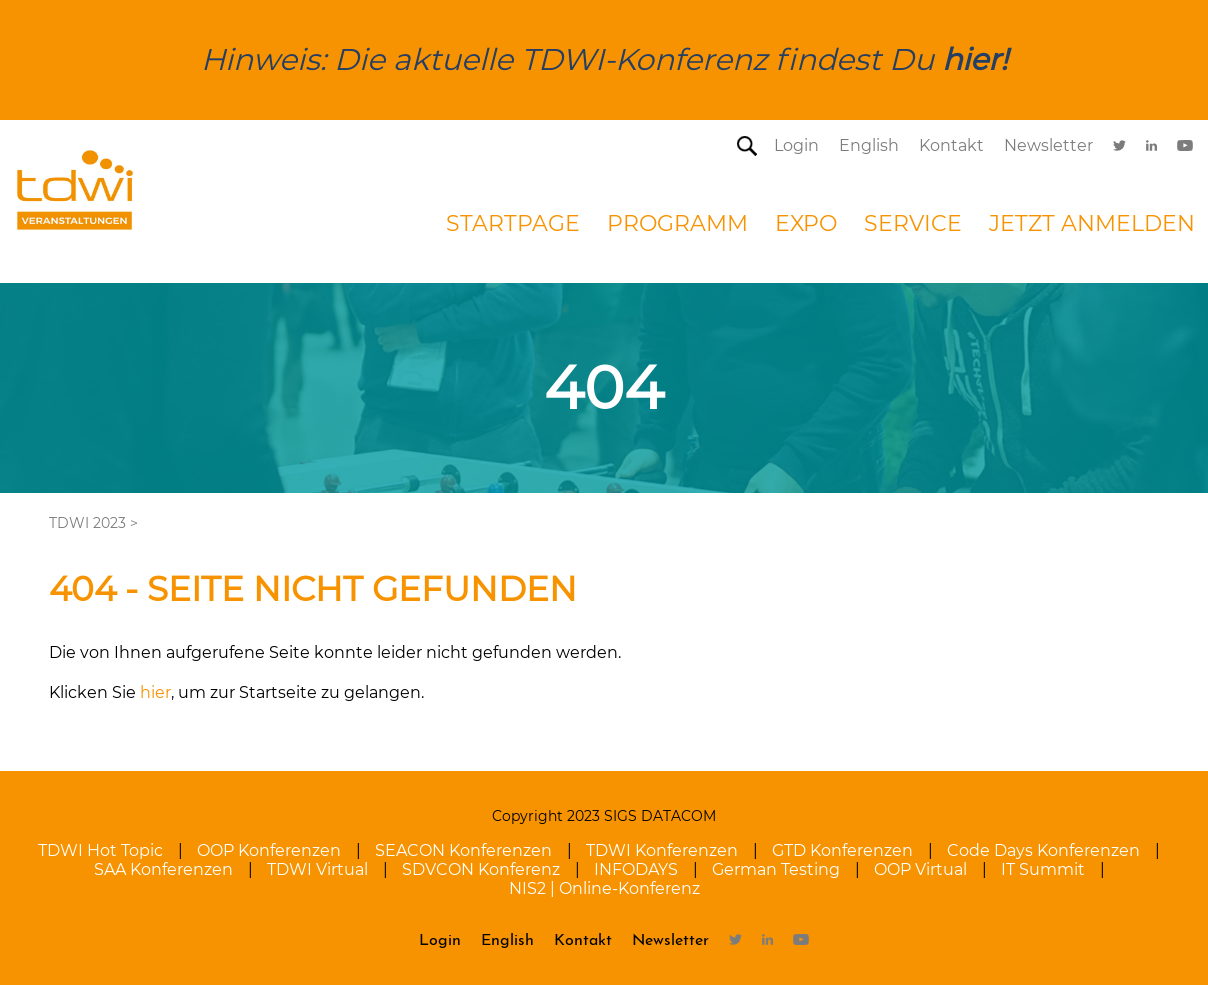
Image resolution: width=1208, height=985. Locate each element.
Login (796, 145)
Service (913, 223)
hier (155, 692)
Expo (806, 223)
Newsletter (1048, 145)
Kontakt (951, 145)
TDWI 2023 (87, 523)
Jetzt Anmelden (1092, 223)
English (869, 145)
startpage (513, 223)
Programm (677, 223)
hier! (975, 59)
